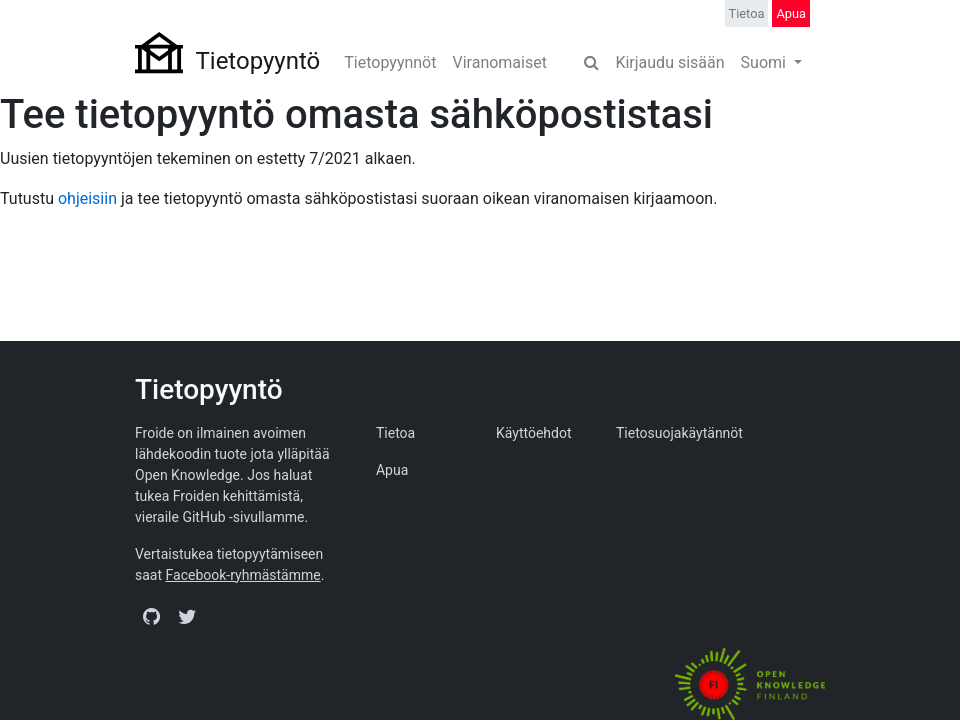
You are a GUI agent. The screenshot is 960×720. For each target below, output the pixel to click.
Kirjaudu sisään (669, 62)
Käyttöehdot (534, 433)
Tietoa (747, 13)
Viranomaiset (499, 62)
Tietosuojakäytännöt (679, 433)
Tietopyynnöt (390, 62)
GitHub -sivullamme (243, 517)
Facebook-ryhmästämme (243, 575)
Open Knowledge (187, 475)
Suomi (765, 62)
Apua (791, 13)
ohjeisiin (87, 198)
